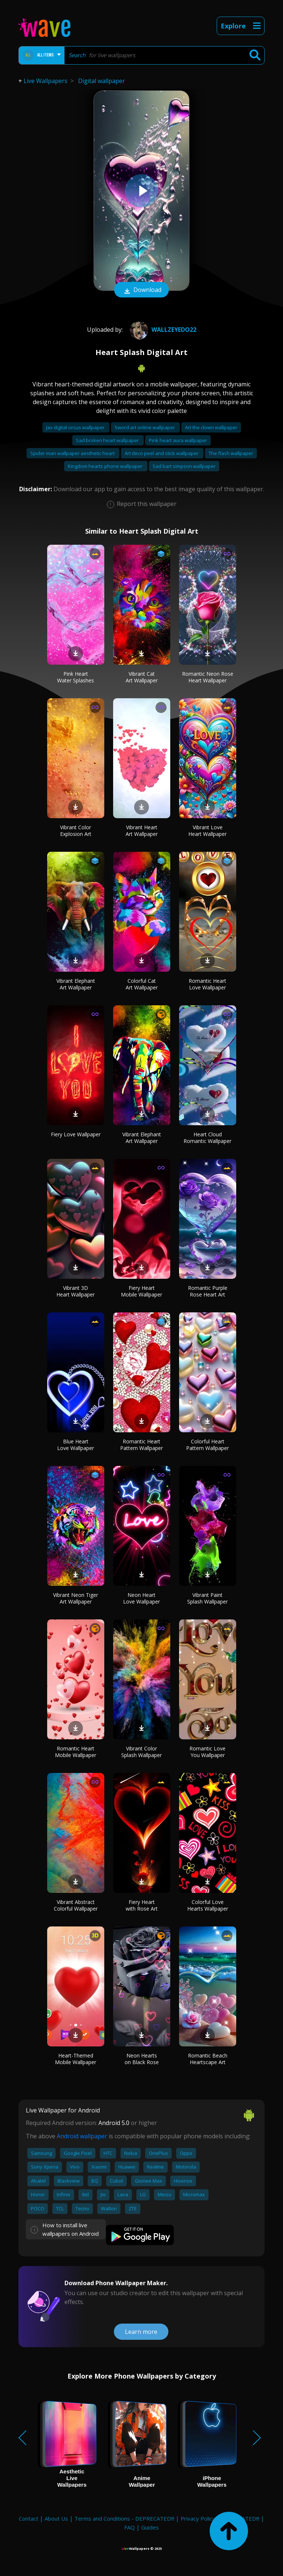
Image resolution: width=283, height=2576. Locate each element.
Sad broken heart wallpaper (108, 440)
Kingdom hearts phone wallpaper (106, 466)
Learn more (141, 2332)
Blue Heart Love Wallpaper (75, 1444)
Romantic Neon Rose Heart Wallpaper (207, 677)
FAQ (129, 2527)
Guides (150, 2527)
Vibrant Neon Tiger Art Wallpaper (75, 1598)
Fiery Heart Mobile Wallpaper (141, 1291)
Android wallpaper (82, 2136)
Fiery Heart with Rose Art (142, 1905)
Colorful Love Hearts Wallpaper (207, 1905)
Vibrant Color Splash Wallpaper (141, 1752)
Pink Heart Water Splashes (75, 677)
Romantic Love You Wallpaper (207, 1752)
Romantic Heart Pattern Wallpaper (141, 1444)
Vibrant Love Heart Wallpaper (207, 830)
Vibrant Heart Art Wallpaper (142, 830)
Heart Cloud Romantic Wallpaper (207, 1137)
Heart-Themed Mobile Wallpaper (75, 2059)
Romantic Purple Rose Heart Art (207, 1291)
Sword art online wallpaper (145, 427)
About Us (56, 2518)
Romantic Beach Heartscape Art (207, 2059)
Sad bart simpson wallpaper (184, 466)
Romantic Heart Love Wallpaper (207, 984)
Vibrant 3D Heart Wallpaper (75, 1291)
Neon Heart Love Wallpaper (141, 1598)
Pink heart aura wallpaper (178, 440)
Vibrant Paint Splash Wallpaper (207, 1598)
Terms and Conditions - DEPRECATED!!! (124, 2518)
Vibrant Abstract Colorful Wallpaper (76, 1905)
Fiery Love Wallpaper (76, 1134)
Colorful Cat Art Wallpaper (142, 984)
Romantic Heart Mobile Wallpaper (75, 1752)
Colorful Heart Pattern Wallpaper (207, 1444)
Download (141, 290)
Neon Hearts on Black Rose (142, 2059)
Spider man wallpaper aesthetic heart (73, 453)
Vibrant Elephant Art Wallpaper (75, 984)
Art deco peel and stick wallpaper (162, 453)
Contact (28, 2518)
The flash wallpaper (231, 453)
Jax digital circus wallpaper (76, 427)
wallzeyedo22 (162, 330)
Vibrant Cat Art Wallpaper (142, 677)
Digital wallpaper (101, 81)
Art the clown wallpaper (211, 427)
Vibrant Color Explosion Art (75, 830)
